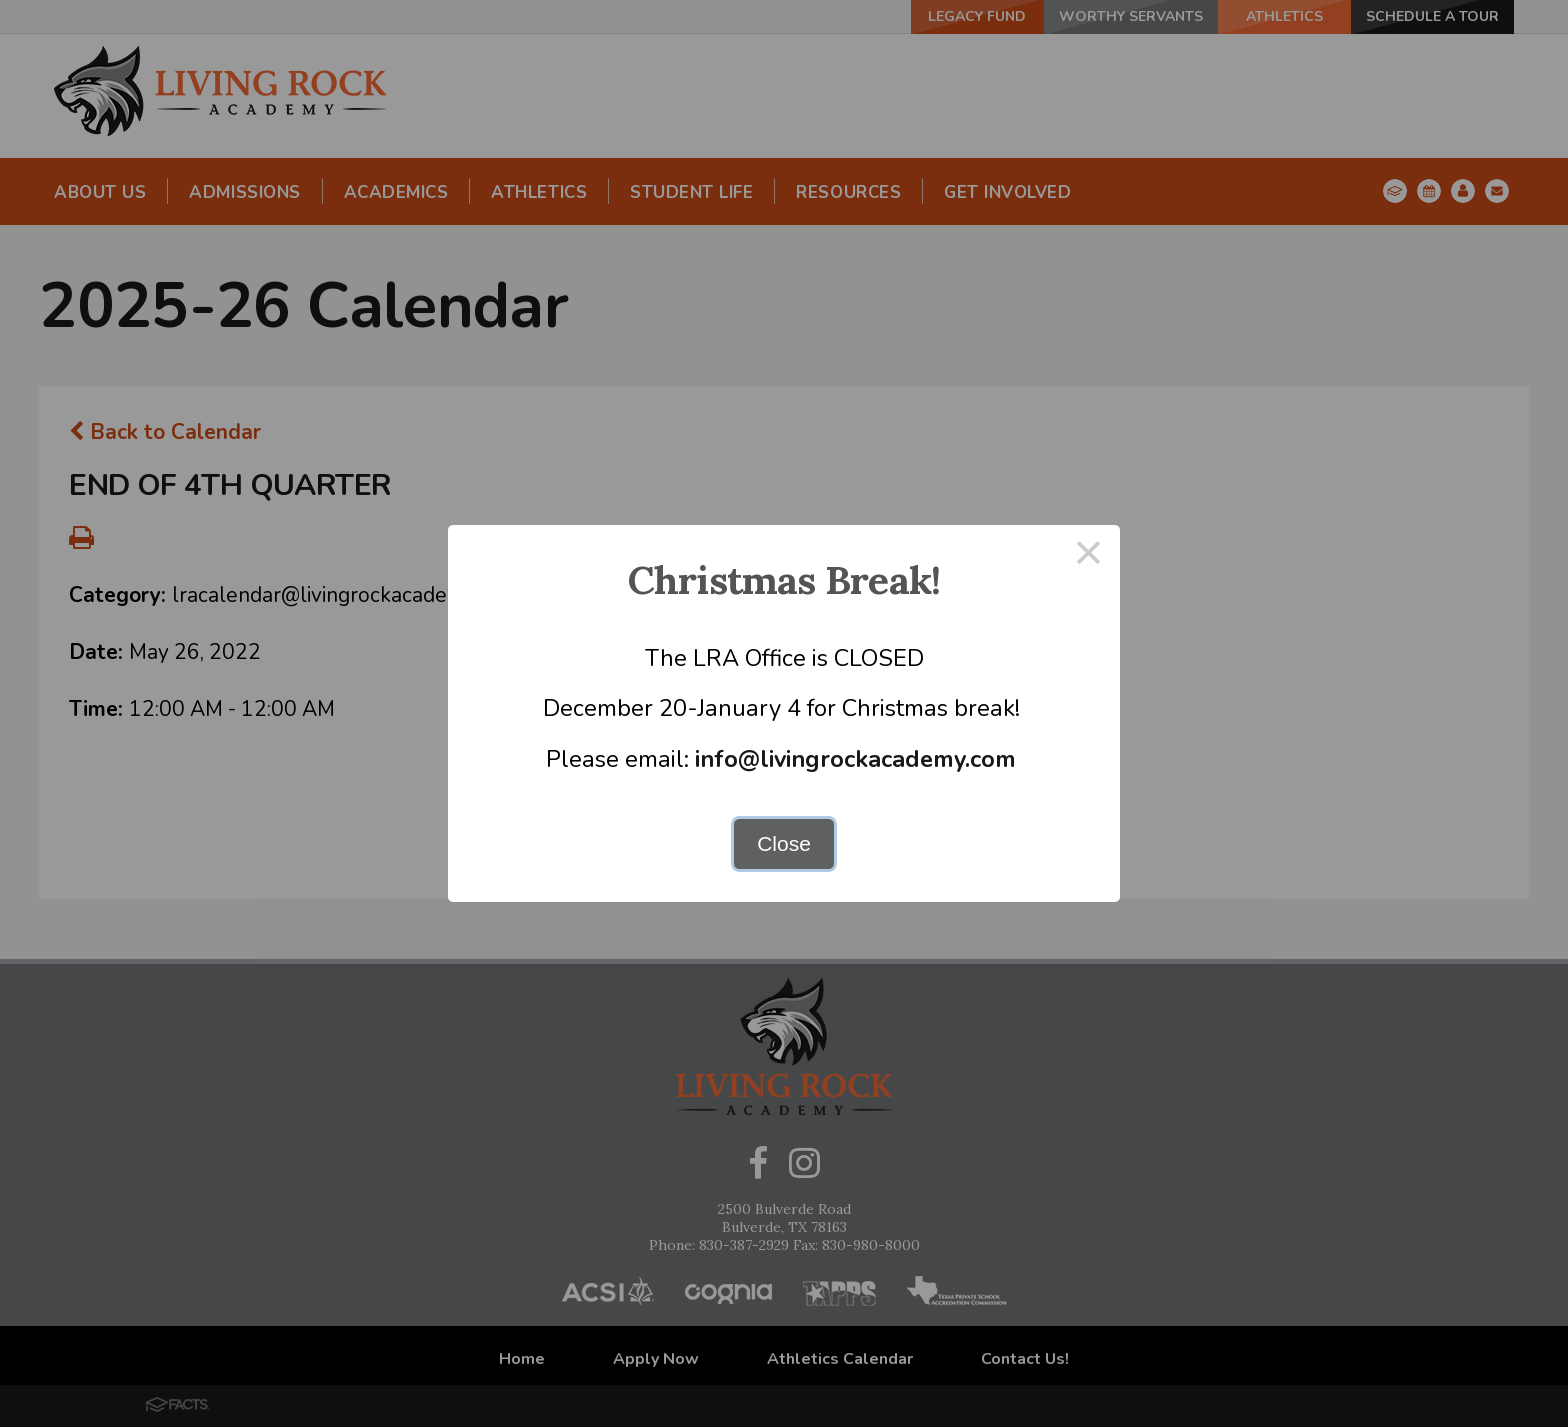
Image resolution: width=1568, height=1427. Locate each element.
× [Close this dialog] (1089, 556)
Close (784, 843)
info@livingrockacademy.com (855, 759)
